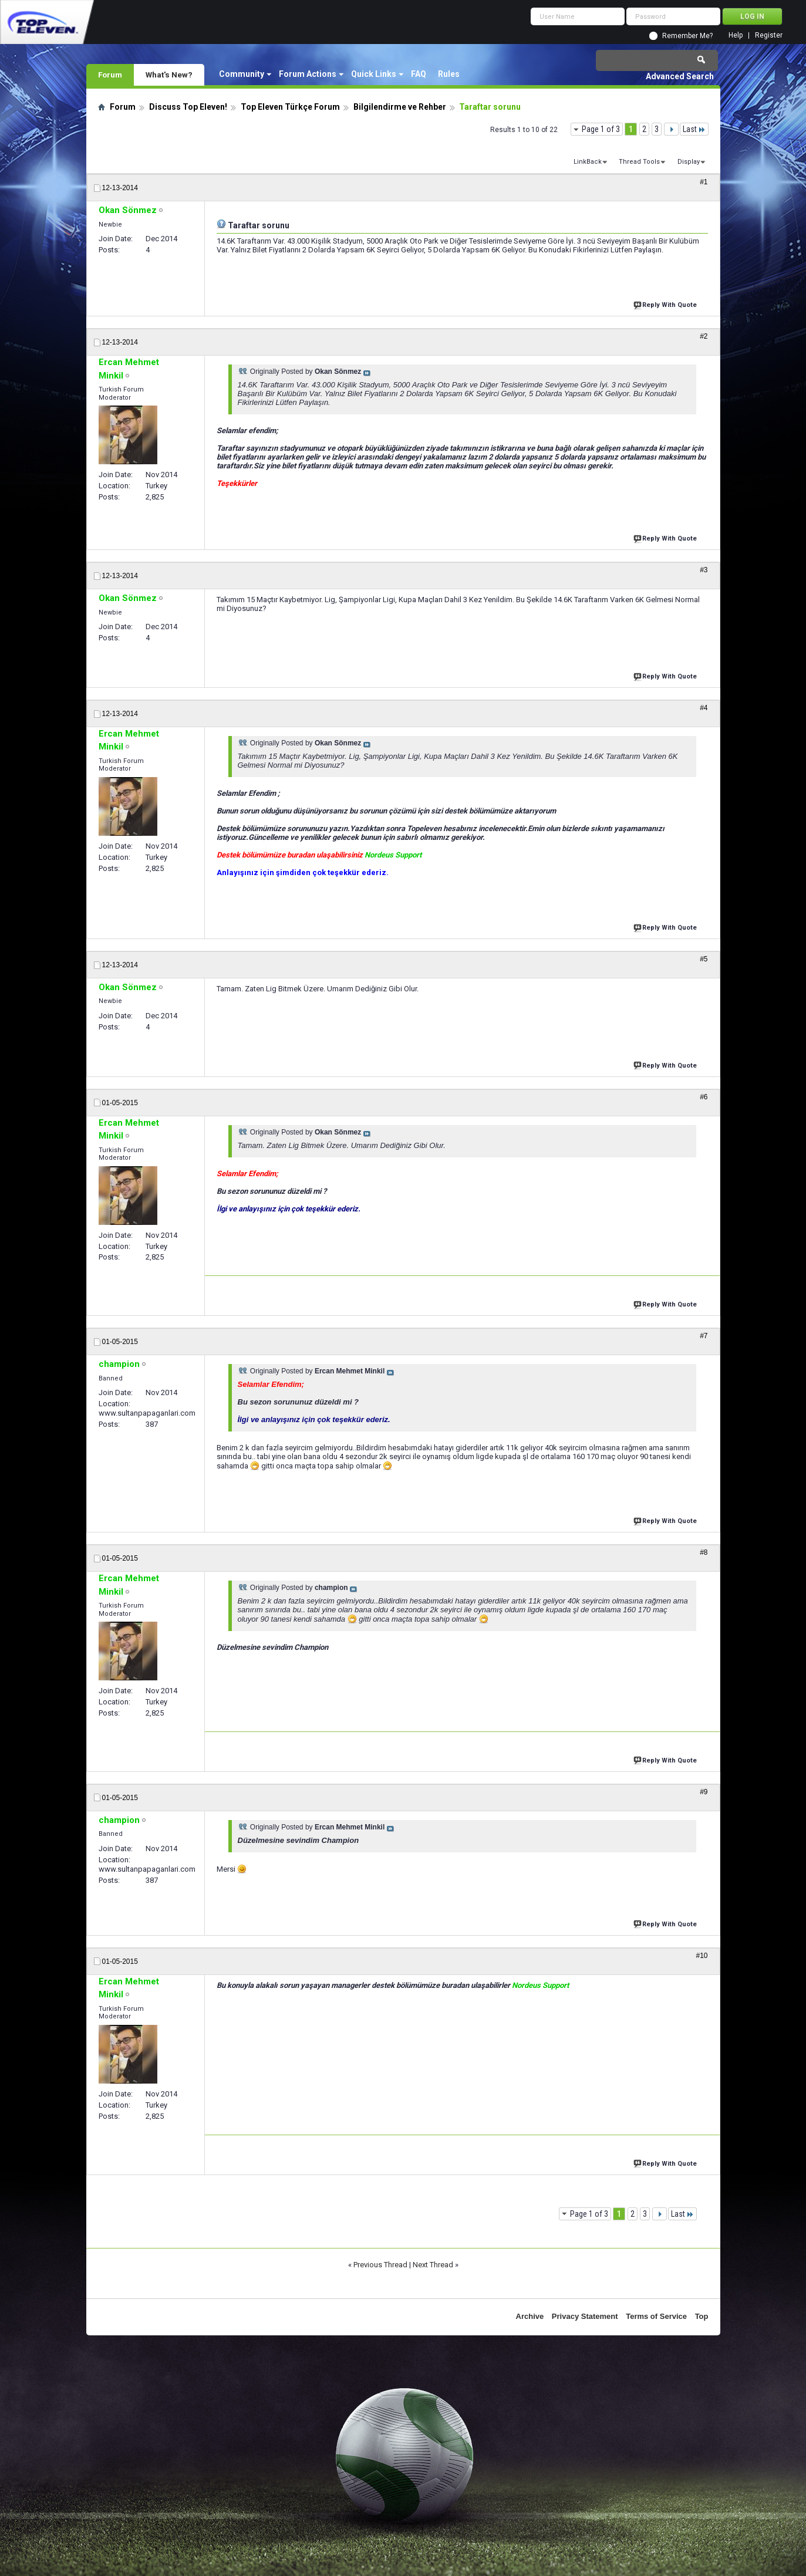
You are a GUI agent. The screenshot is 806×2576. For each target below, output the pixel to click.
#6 (703, 1097)
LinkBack (588, 162)
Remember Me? (687, 36)
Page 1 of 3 (601, 129)
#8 (703, 1552)
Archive (530, 2316)
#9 (703, 1792)
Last (694, 129)
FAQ (418, 74)
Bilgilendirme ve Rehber (399, 107)
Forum (110, 74)
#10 (701, 1956)
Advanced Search (680, 76)
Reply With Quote (666, 304)
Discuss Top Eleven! (188, 107)
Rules (449, 74)
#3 (703, 570)
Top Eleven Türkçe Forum (290, 107)
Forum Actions (307, 74)
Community (241, 74)
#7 (703, 1336)
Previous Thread (380, 2264)
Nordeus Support (393, 854)
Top (702, 2316)
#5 (703, 959)
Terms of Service (656, 2316)
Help (736, 35)
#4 (703, 708)
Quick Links (373, 74)
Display (688, 162)
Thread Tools (639, 162)
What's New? (169, 74)
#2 (703, 336)
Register (769, 35)
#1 (703, 182)
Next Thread (433, 2264)
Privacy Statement (585, 2316)
